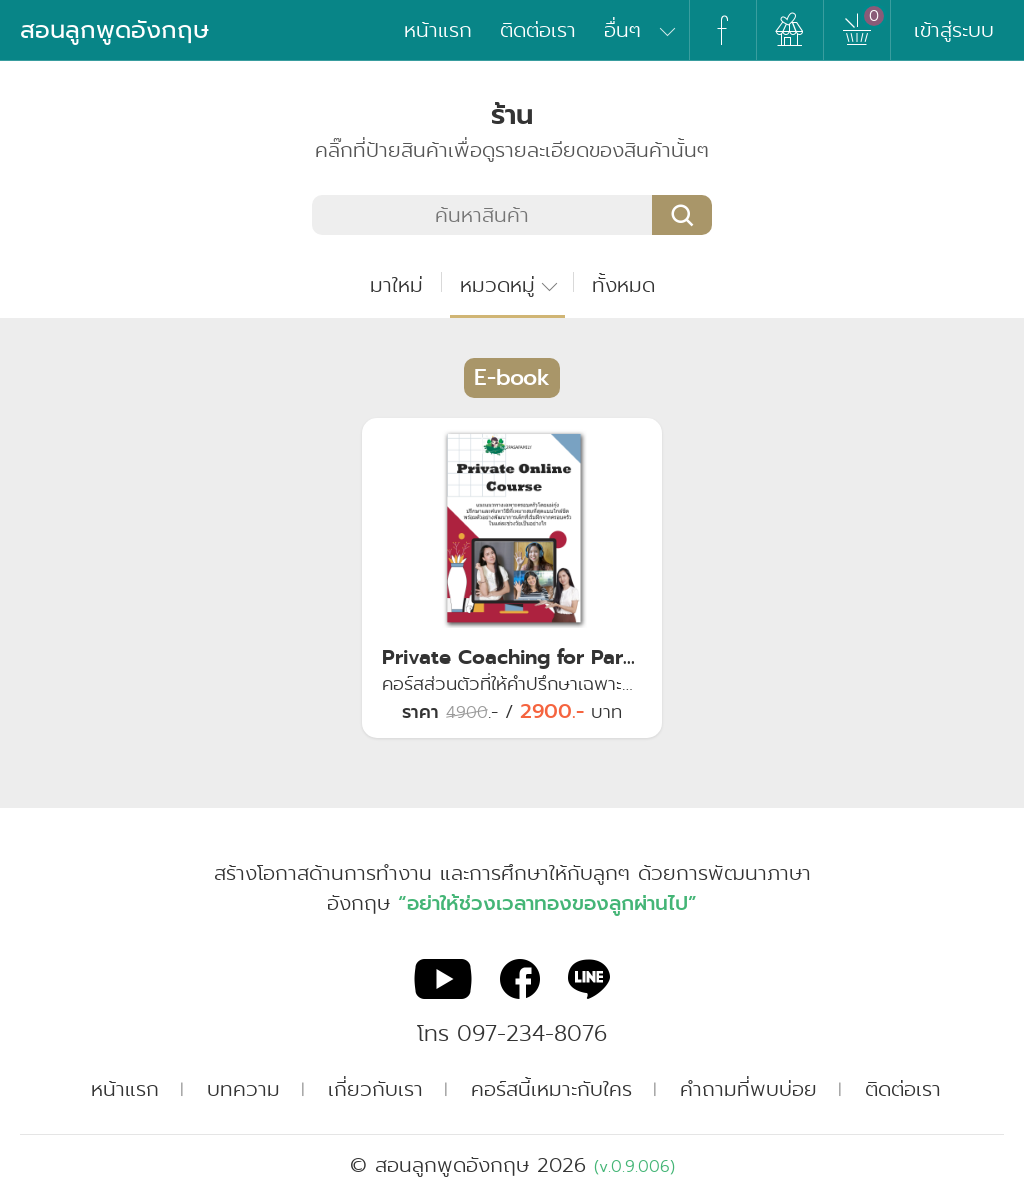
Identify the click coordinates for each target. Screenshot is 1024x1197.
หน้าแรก (438, 30)
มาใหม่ (396, 285)
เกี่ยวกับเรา (375, 1089)
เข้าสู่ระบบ (954, 30)
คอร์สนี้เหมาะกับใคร (551, 1089)
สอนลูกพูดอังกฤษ (114, 30)
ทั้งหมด (623, 285)
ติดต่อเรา (538, 30)
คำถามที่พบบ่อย (748, 1089)
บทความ (243, 1089)
